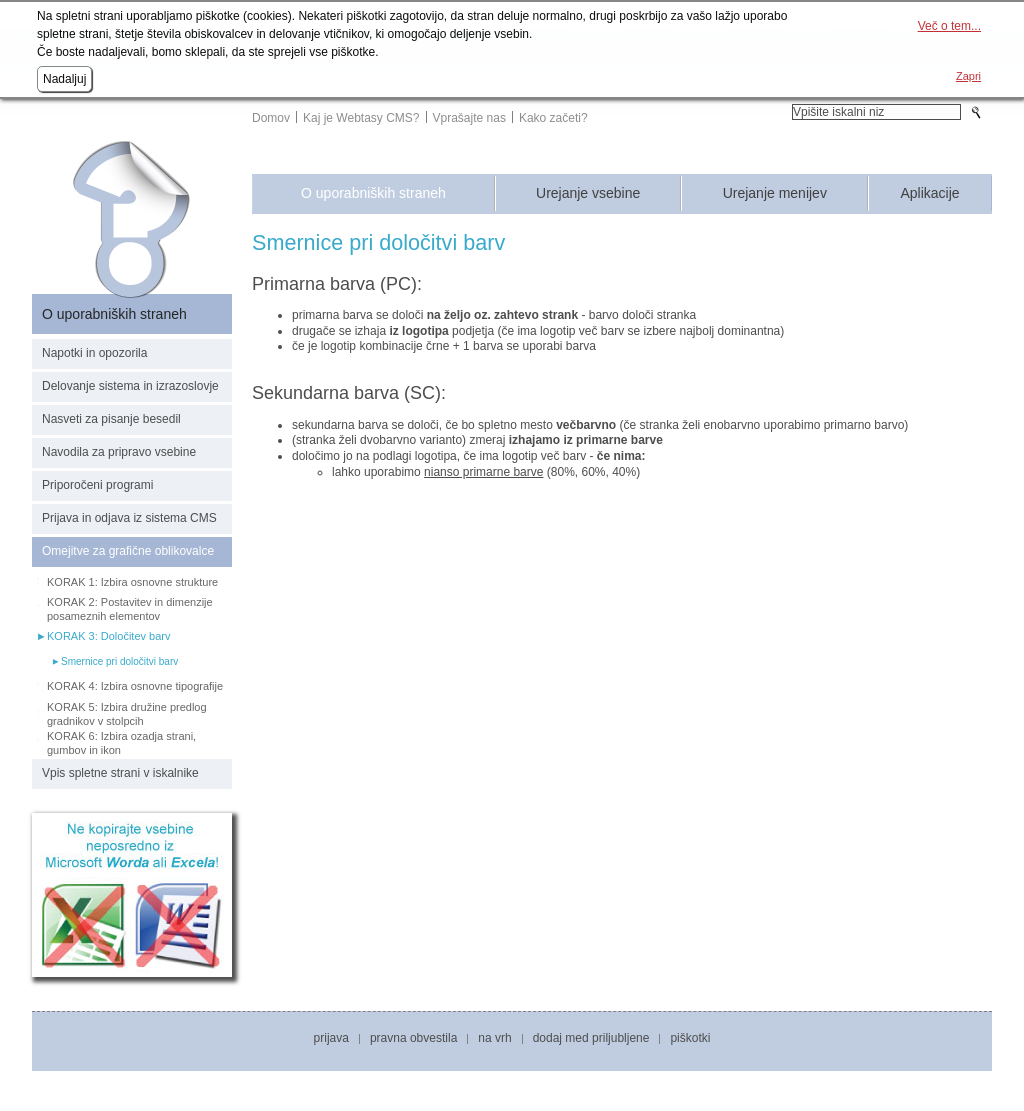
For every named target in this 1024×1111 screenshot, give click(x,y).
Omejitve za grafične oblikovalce (128, 551)
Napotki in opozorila (94, 353)
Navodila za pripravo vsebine (119, 452)
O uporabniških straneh (373, 193)
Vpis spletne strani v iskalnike (120, 773)
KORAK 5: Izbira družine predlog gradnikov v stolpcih (127, 714)
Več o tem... (949, 26)
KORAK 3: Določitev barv (109, 636)
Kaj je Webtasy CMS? (361, 118)
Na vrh (494, 1038)
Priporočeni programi (97, 485)
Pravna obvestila (413, 1038)
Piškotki (690, 1038)
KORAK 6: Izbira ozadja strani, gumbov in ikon (121, 743)
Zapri (968, 76)
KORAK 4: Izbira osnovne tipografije (135, 686)
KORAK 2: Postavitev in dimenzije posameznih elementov (130, 609)
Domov (271, 118)
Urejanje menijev (775, 193)
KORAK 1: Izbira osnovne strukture (132, 582)
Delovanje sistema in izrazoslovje (130, 386)
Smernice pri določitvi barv (119, 661)
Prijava (331, 1038)
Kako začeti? (553, 118)
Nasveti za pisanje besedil (111, 419)
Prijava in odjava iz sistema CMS (129, 518)
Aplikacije (929, 193)
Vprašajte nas (469, 118)
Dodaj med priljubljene (591, 1038)
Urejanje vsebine (588, 193)
